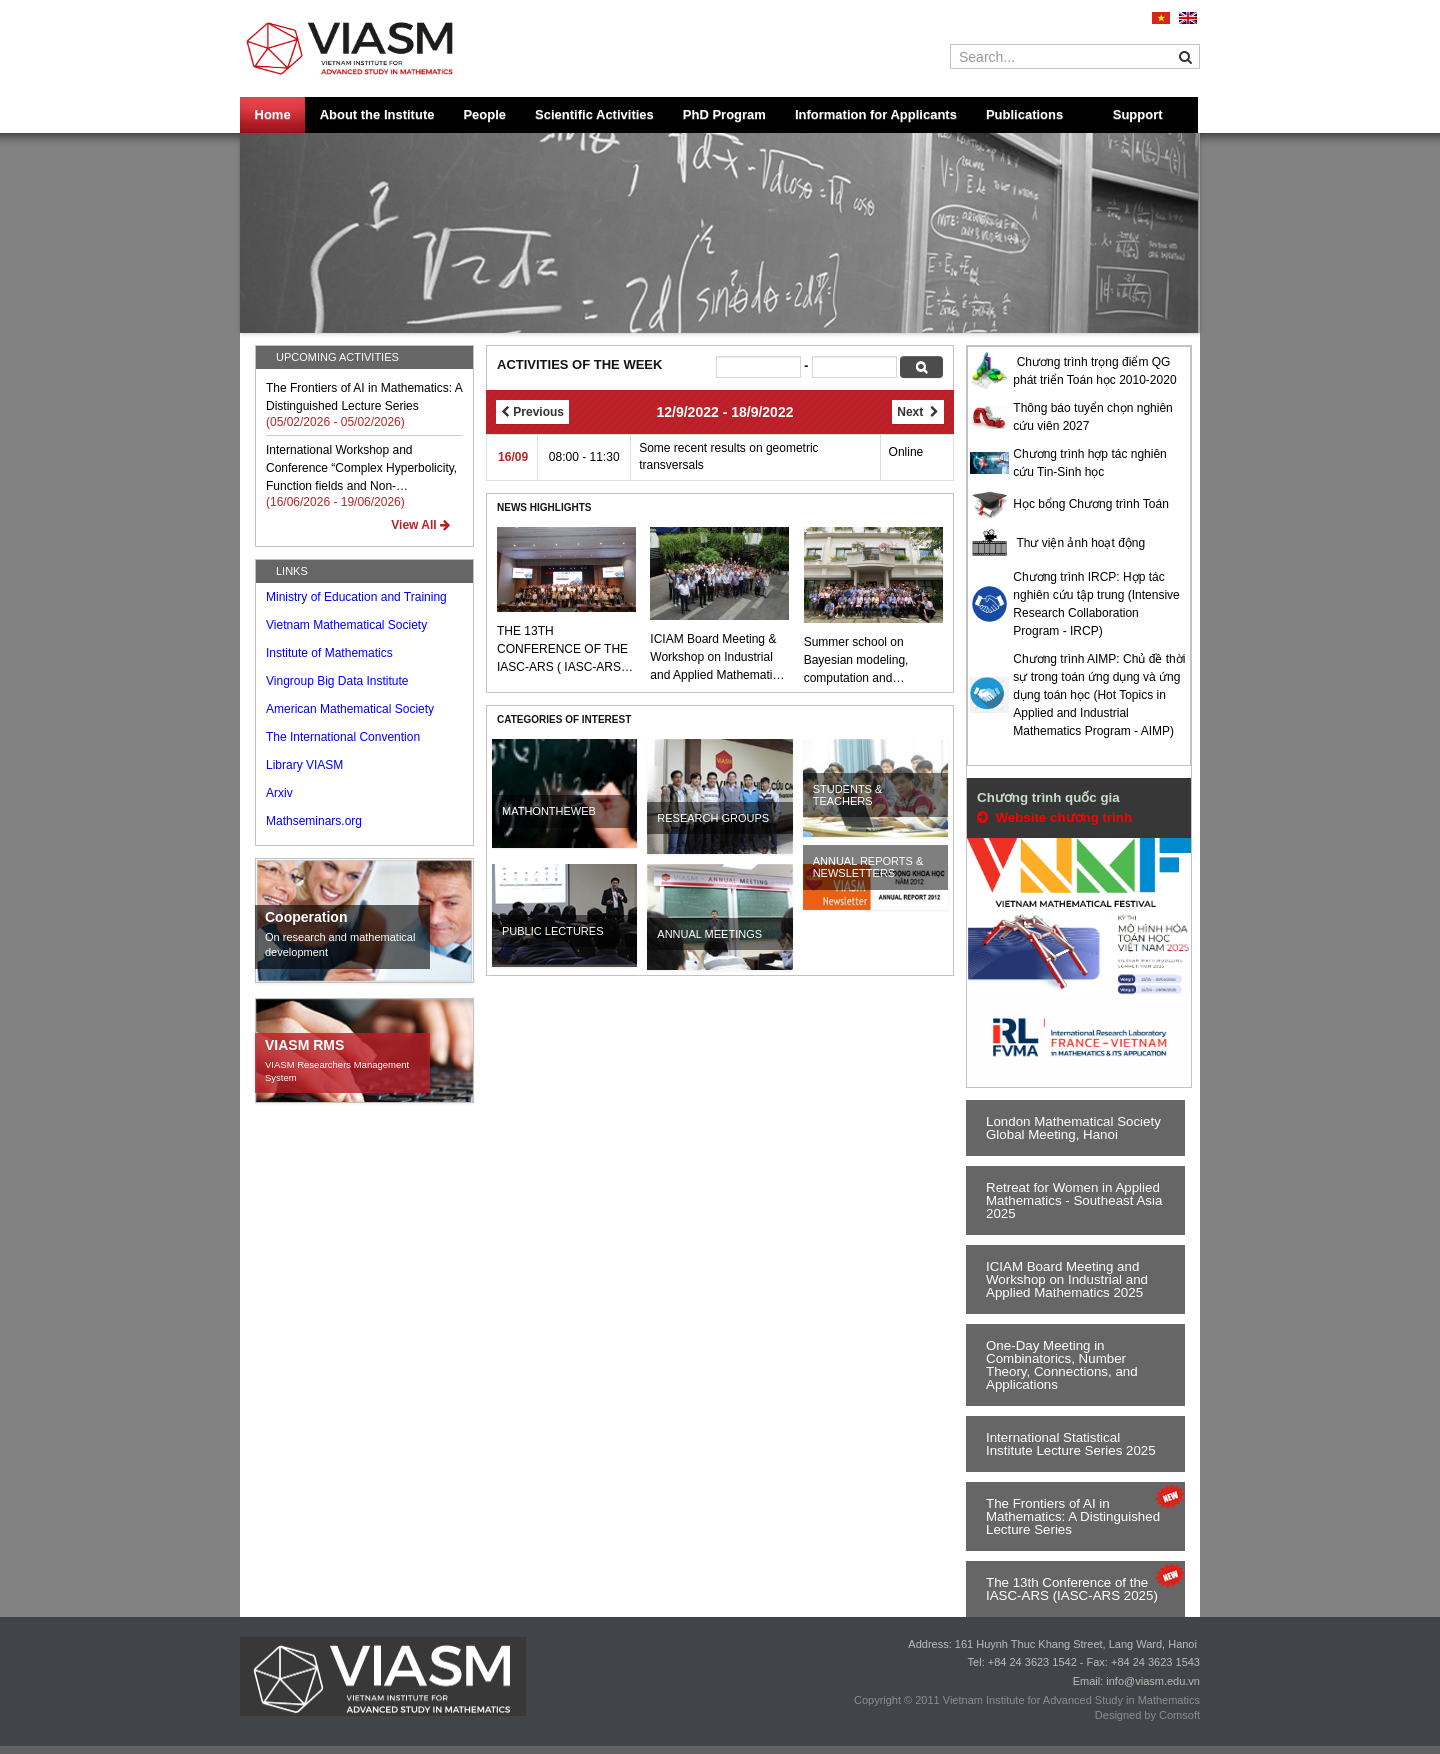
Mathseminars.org (314, 821)
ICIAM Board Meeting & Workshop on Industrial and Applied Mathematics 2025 (717, 658)
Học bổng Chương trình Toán (1091, 504)
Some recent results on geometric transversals (728, 456)
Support (1138, 114)
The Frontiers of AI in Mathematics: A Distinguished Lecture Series (364, 397)
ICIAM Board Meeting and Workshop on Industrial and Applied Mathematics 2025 (1067, 1279)
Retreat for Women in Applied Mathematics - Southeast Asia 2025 (1074, 1200)
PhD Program (724, 114)
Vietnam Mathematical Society (346, 625)
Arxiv (279, 793)
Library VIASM (304, 765)
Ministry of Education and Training (356, 597)
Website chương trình (1054, 817)
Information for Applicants (876, 114)
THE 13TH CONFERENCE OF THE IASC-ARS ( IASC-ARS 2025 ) (562, 650)
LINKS (292, 571)
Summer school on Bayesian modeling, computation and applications (856, 661)
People (484, 114)
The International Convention (343, 737)
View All (420, 525)
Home (273, 114)
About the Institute (377, 114)
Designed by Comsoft (1147, 1715)
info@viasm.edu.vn (1153, 1681)
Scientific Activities (594, 114)
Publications (1024, 114)
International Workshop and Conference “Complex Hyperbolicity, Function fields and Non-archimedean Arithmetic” (361, 469)
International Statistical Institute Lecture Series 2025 (1071, 1444)
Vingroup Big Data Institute (337, 681)
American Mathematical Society (350, 709)
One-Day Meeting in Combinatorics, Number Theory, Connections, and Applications (1062, 1365)
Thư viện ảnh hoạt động (1080, 543)
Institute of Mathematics (329, 653)
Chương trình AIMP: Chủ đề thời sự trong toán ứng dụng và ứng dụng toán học (1099, 677)
